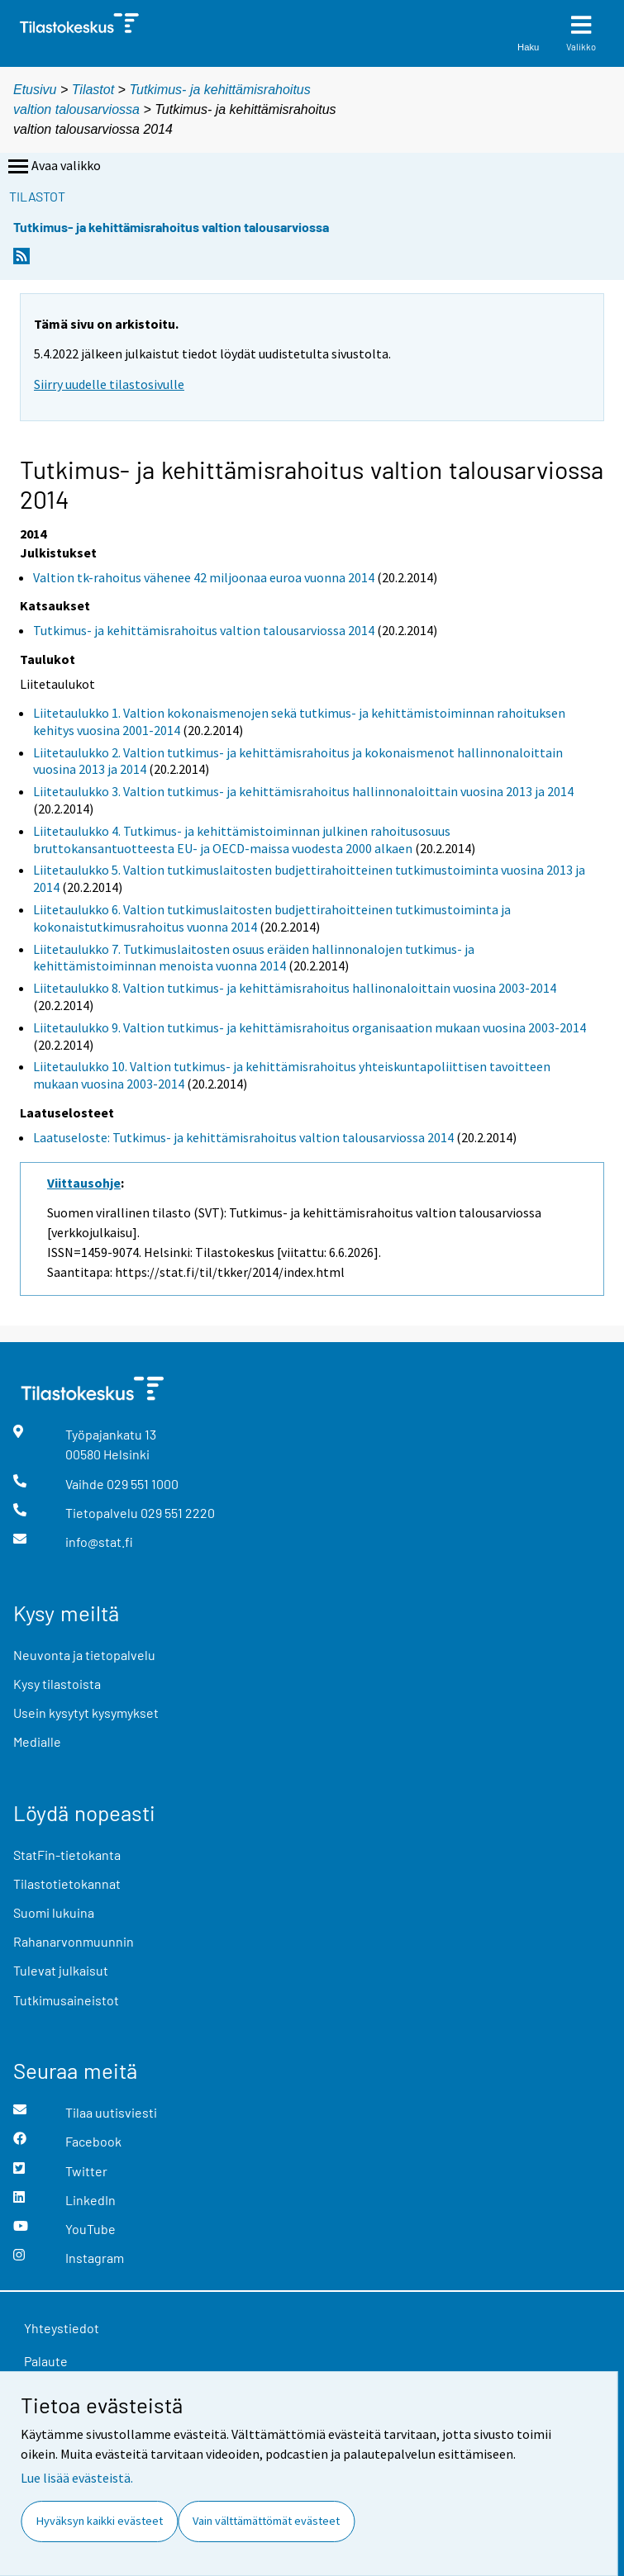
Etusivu (34, 90)
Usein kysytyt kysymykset (86, 1712)
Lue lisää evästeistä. (77, 2477)
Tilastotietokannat (67, 1883)
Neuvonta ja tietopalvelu (84, 1655)
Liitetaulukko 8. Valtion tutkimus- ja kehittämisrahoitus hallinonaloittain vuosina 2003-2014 (294, 988)
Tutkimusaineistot (66, 2000)
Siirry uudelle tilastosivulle (109, 384)
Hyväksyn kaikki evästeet (99, 2520)
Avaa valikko (53, 167)
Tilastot (93, 90)
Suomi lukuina (53, 1912)
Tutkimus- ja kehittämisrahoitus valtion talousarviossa (171, 227)
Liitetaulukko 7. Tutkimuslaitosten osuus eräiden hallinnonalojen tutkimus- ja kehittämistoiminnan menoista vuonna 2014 (253, 958)
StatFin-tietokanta (67, 1854)
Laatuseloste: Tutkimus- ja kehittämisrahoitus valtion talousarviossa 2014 (243, 1137)
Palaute (46, 2361)
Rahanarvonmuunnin (73, 1941)
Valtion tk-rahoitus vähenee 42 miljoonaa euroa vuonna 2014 (203, 577)
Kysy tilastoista (57, 1683)
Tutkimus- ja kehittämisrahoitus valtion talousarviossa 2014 (203, 630)
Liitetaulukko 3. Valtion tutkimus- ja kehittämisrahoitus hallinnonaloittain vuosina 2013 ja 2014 (303, 791)
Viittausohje (84, 1182)
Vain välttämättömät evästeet (266, 2520)
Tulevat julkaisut (60, 1970)
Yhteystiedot (61, 2328)
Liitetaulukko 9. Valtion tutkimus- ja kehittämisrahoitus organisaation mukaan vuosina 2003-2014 (309, 1027)
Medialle (37, 1741)
